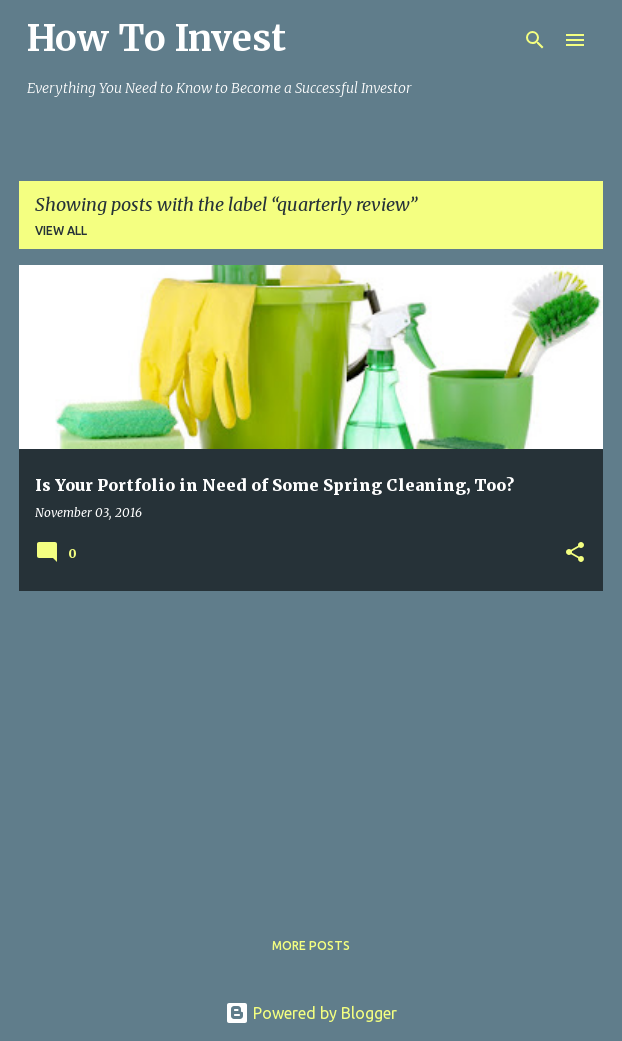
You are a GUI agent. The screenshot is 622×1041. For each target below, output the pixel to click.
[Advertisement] (311, 747)
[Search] (535, 40)
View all (61, 230)
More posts (311, 945)
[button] (575, 553)
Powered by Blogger (311, 1013)
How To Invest (156, 38)
